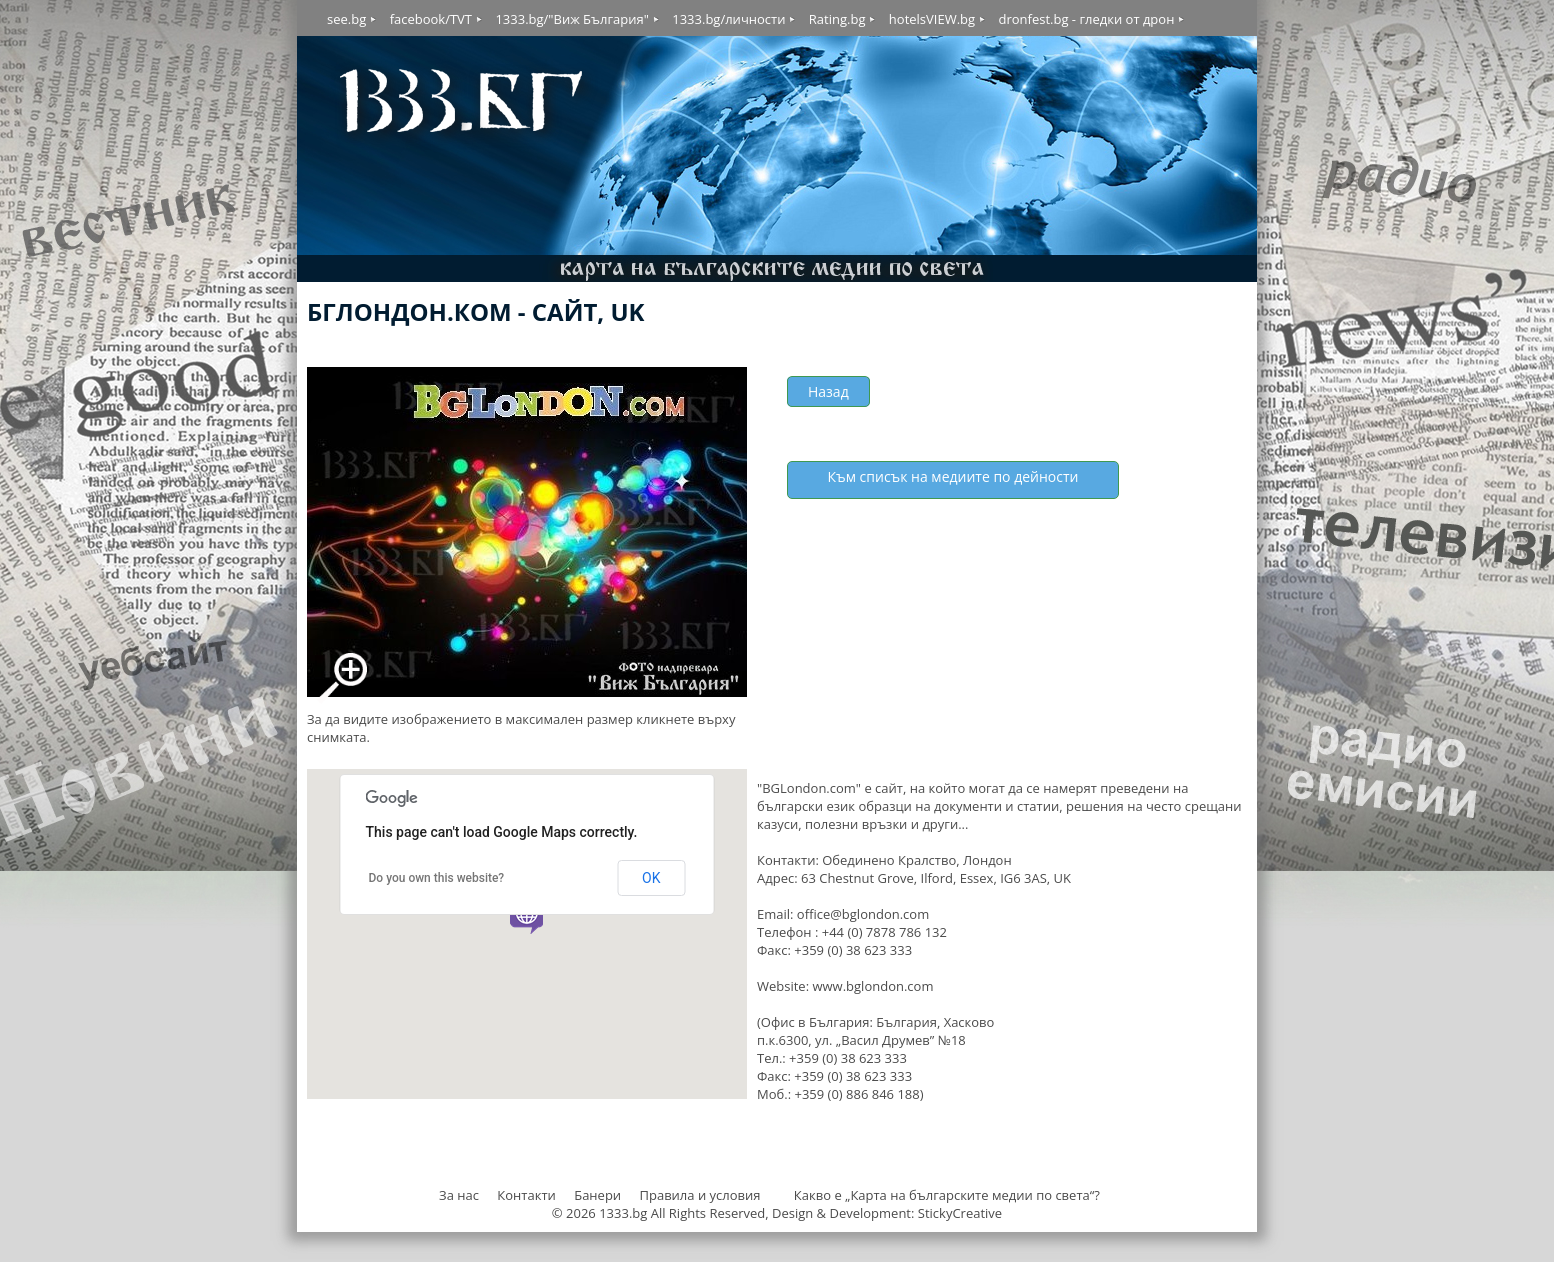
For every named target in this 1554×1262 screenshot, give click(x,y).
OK (651, 878)
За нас (459, 1195)
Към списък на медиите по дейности (953, 476)
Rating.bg (837, 19)
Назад (828, 391)
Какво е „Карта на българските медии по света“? (947, 1195)
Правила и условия (699, 1195)
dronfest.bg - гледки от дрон (1086, 19)
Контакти (526, 1195)
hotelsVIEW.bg (932, 19)
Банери (599, 1195)
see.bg (346, 19)
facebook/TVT (431, 19)
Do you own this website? (437, 878)
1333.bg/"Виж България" (571, 19)
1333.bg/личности (728, 19)
